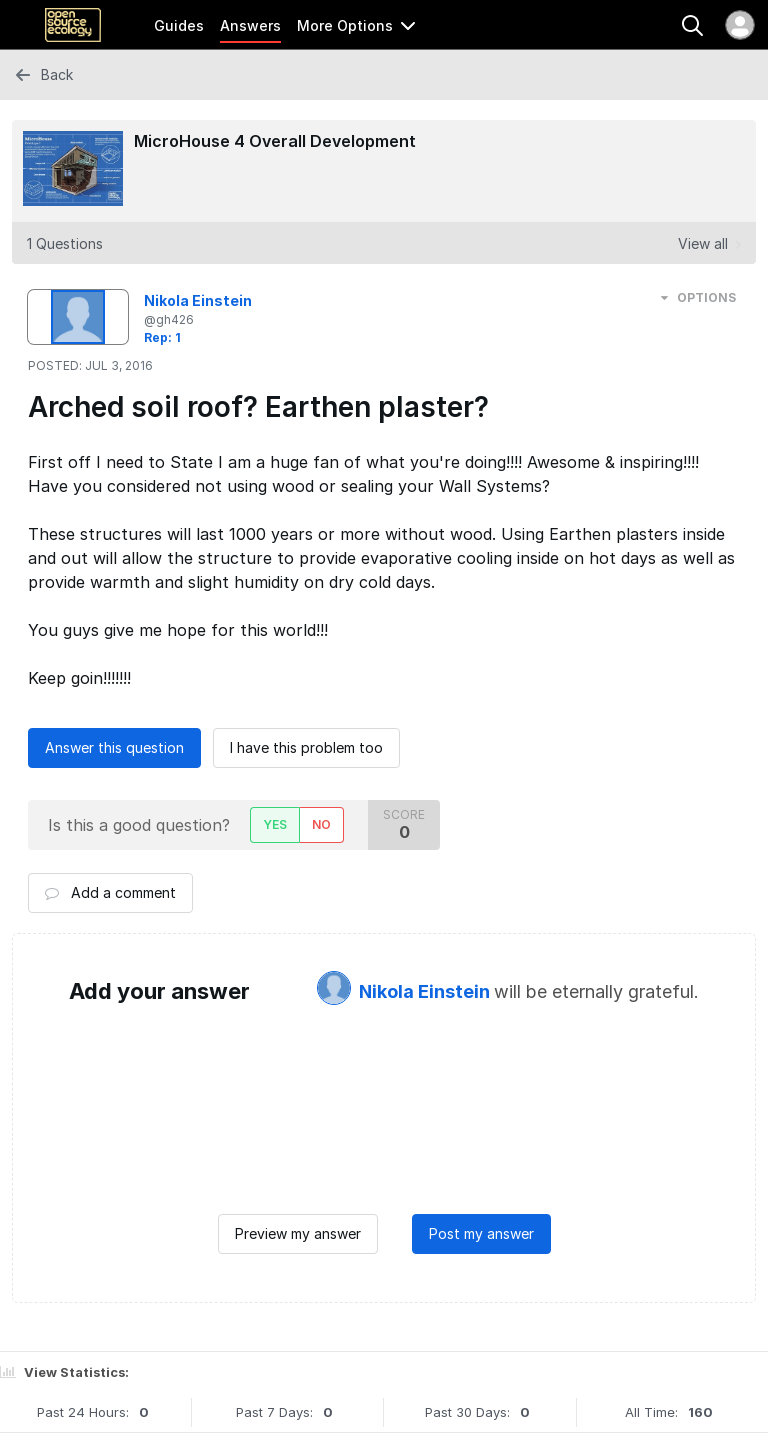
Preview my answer (298, 1233)
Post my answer (481, 1233)
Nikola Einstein (426, 991)
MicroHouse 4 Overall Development (275, 141)
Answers (250, 25)
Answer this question (114, 747)
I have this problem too (306, 747)
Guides (179, 25)
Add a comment (110, 892)
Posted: (90, 365)
